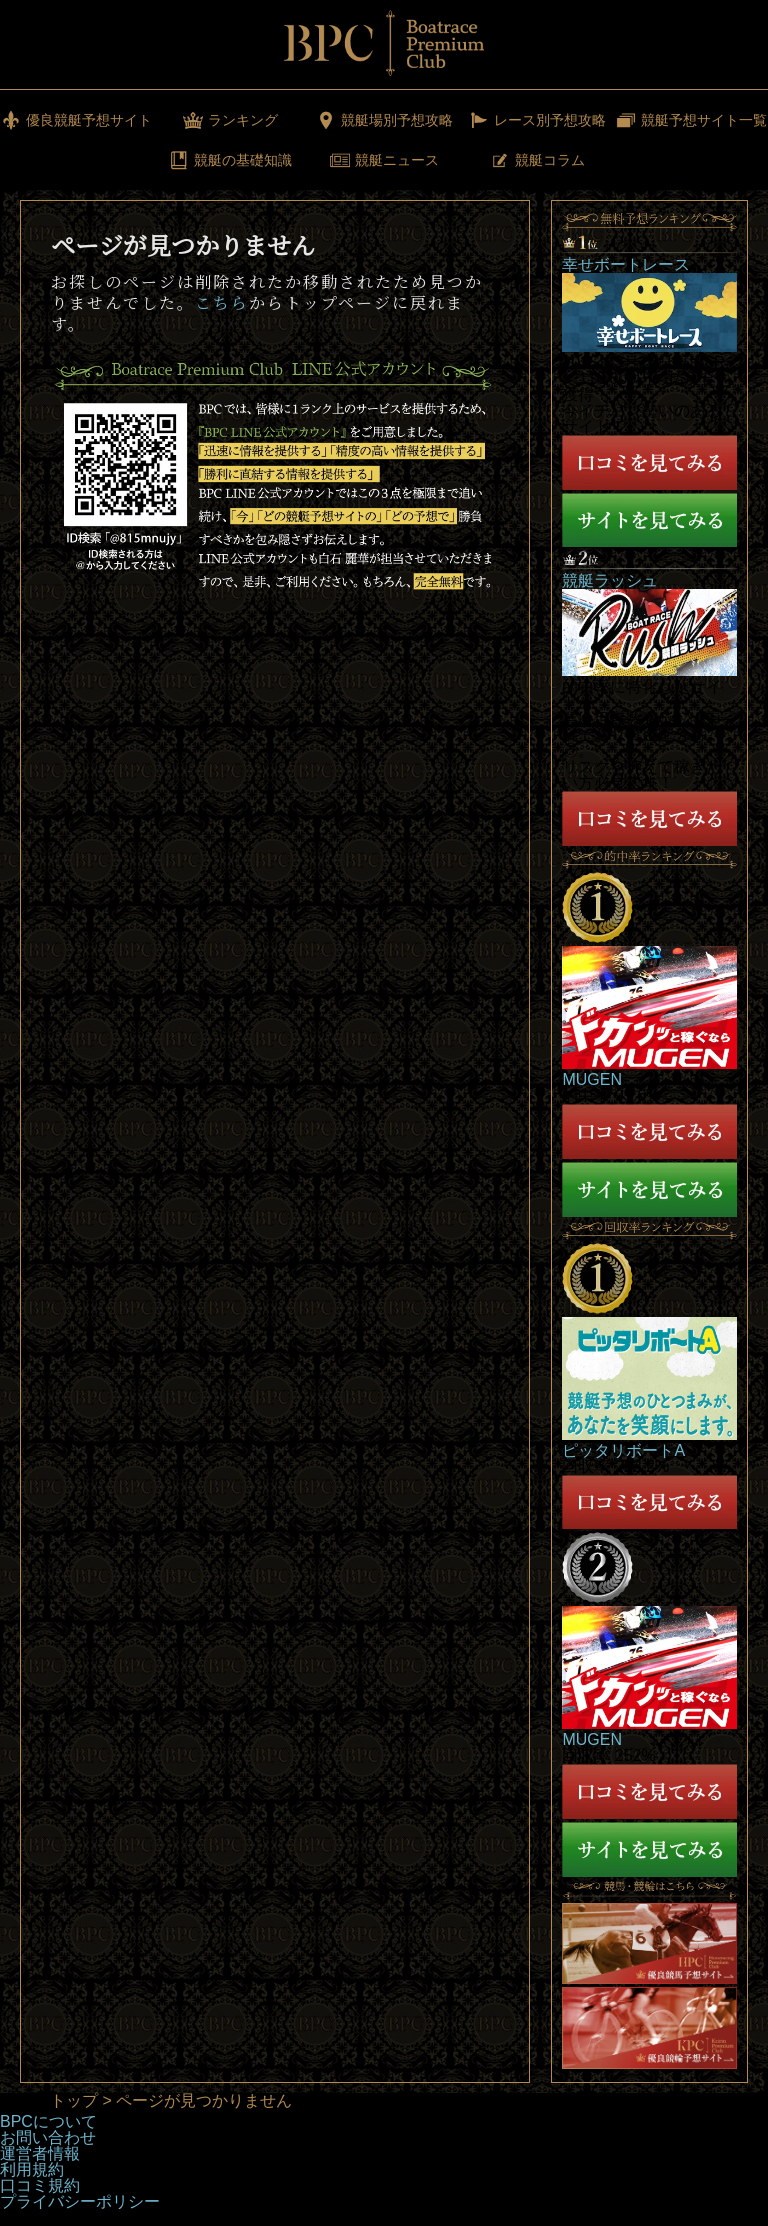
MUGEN (592, 1079)
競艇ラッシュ (610, 580)
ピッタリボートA (623, 1450)
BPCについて (48, 2121)
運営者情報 (40, 2153)
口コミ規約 (40, 2185)
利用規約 (32, 2169)
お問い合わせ (48, 2137)
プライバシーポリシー (80, 2201)
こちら (222, 302)
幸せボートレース (626, 264)
